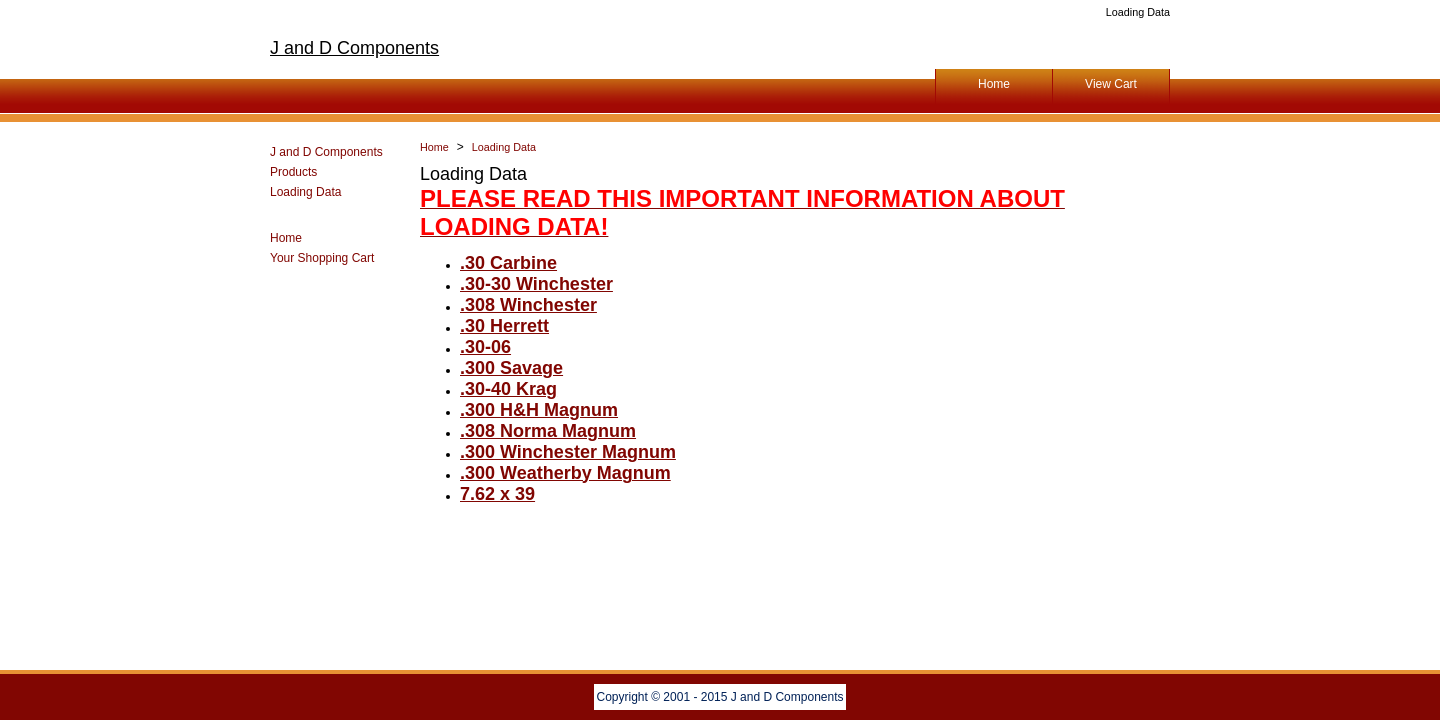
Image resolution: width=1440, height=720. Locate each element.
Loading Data (305, 192)
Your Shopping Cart (322, 258)
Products (293, 172)
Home (994, 84)
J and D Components (354, 48)
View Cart (1111, 84)
